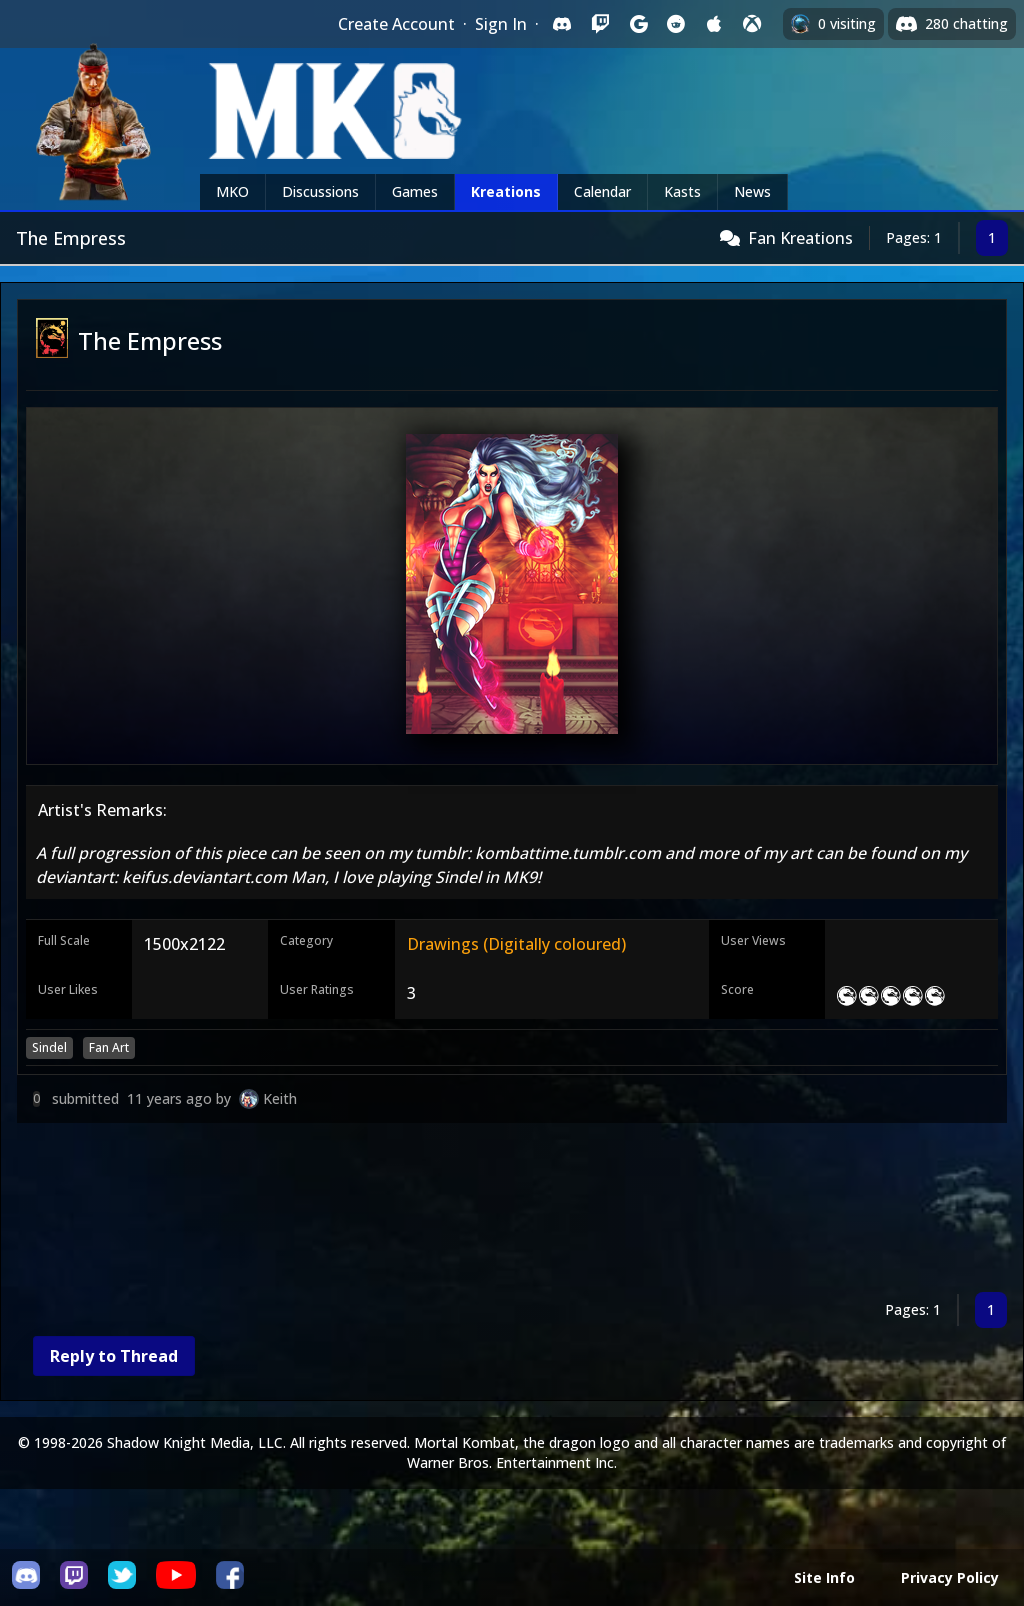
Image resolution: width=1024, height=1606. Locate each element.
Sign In (501, 24)
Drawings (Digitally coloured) (516, 944)
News (752, 191)
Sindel (49, 1047)
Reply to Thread (114, 1356)
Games (415, 191)
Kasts (682, 191)
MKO (232, 191)
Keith (280, 1098)
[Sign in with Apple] (714, 24)
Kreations (506, 191)
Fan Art (109, 1047)
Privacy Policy (950, 1577)
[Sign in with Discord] (562, 24)
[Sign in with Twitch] (600, 24)
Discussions (320, 191)
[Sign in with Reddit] (676, 24)
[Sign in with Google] (638, 24)
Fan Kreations (800, 238)
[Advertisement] (512, 1211)
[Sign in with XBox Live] (752, 24)
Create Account (396, 24)
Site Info (824, 1577)
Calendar (602, 191)
